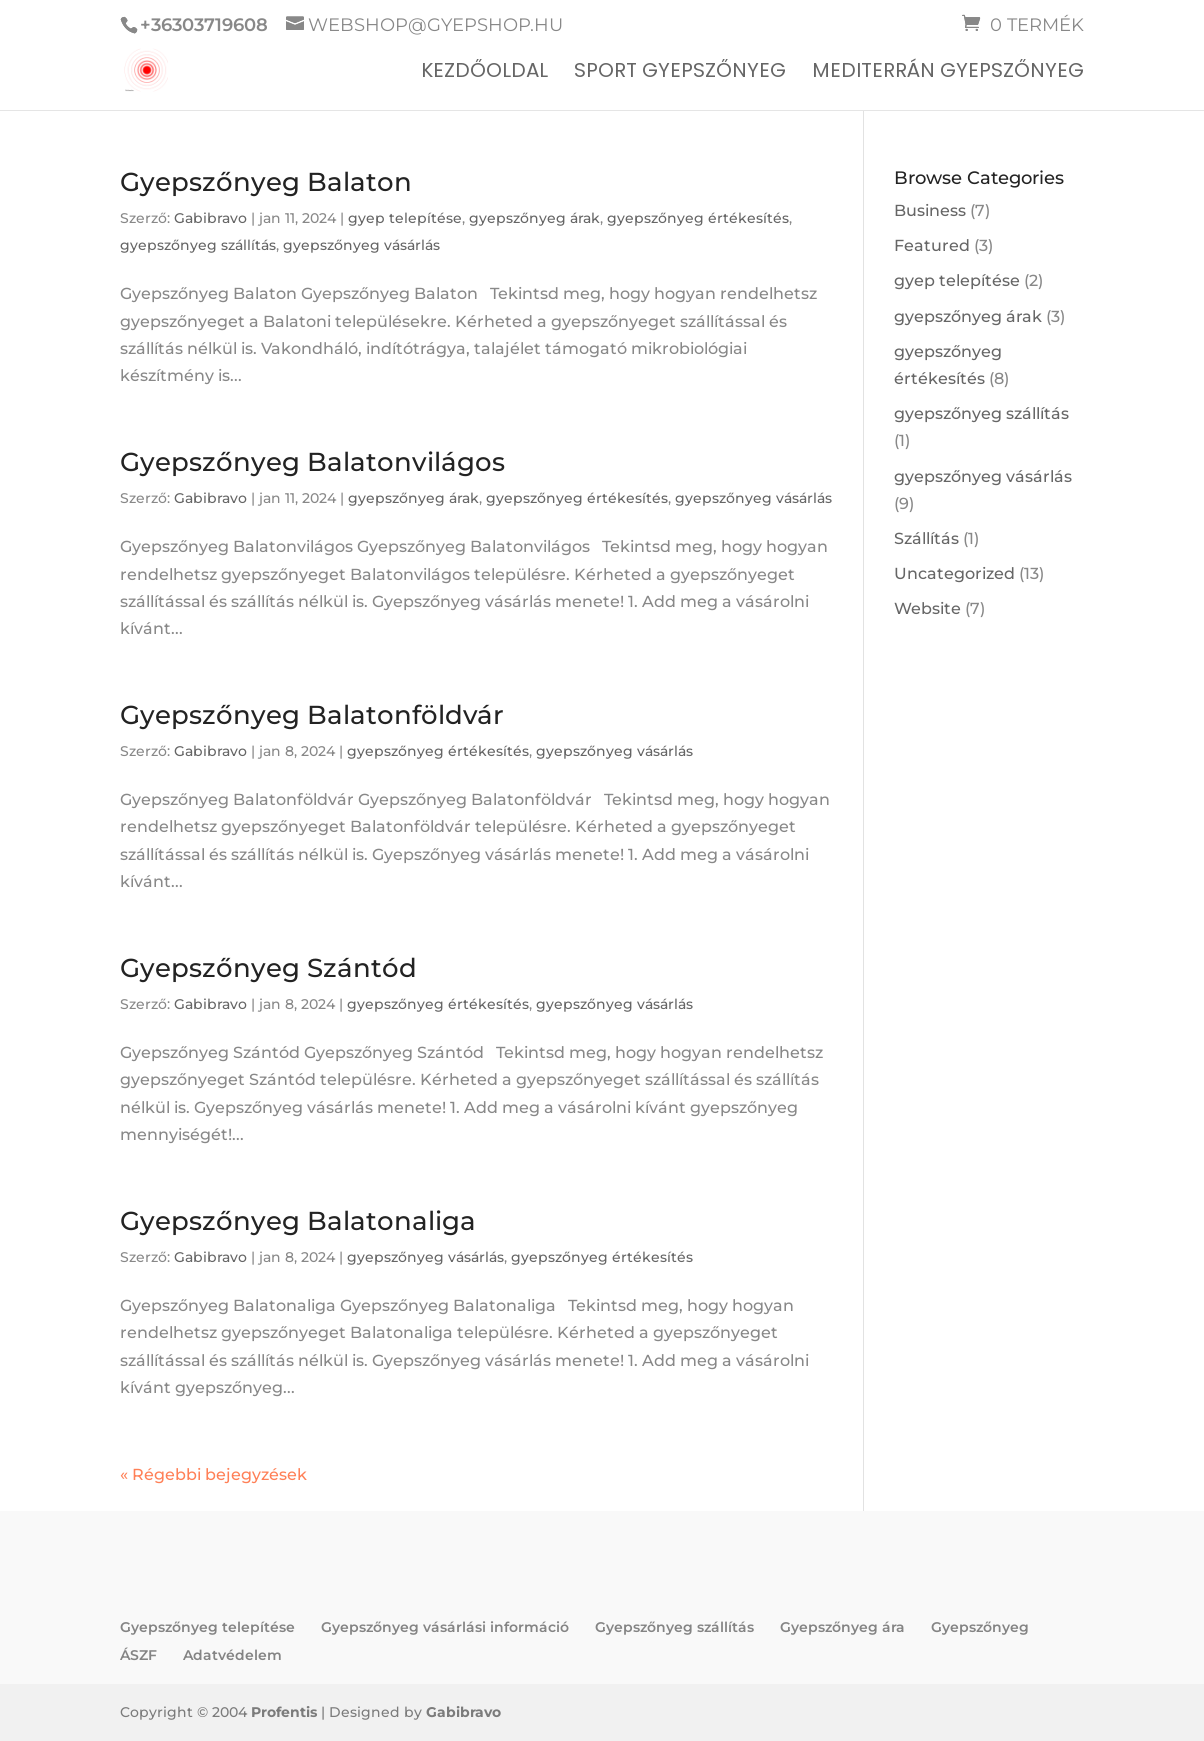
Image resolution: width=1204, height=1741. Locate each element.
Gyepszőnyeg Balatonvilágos (312, 462)
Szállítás (926, 538)
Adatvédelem (232, 1655)
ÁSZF (138, 1655)
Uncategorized (954, 573)
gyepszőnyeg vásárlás (361, 245)
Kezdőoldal (484, 73)
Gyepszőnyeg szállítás (674, 1627)
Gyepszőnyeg (980, 1627)
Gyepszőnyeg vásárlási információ (445, 1627)
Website (927, 608)
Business (930, 210)
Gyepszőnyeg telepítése (207, 1627)
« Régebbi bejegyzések (213, 1474)
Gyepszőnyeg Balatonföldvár (312, 715)
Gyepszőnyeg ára (842, 1627)
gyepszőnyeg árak (534, 218)
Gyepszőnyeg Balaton (266, 182)
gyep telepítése (405, 218)
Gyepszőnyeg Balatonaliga (298, 1221)
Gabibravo (210, 218)
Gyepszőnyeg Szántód (268, 968)
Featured (932, 245)
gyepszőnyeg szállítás (198, 245)
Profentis (284, 1712)
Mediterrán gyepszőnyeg (948, 73)
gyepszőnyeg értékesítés (698, 218)
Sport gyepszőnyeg (680, 73)
